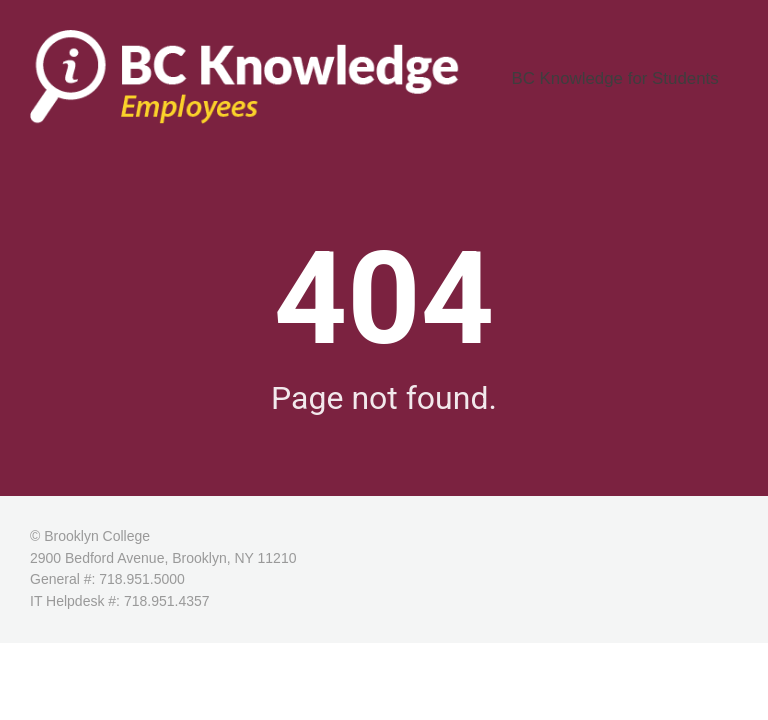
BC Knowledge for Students (638, 83)
